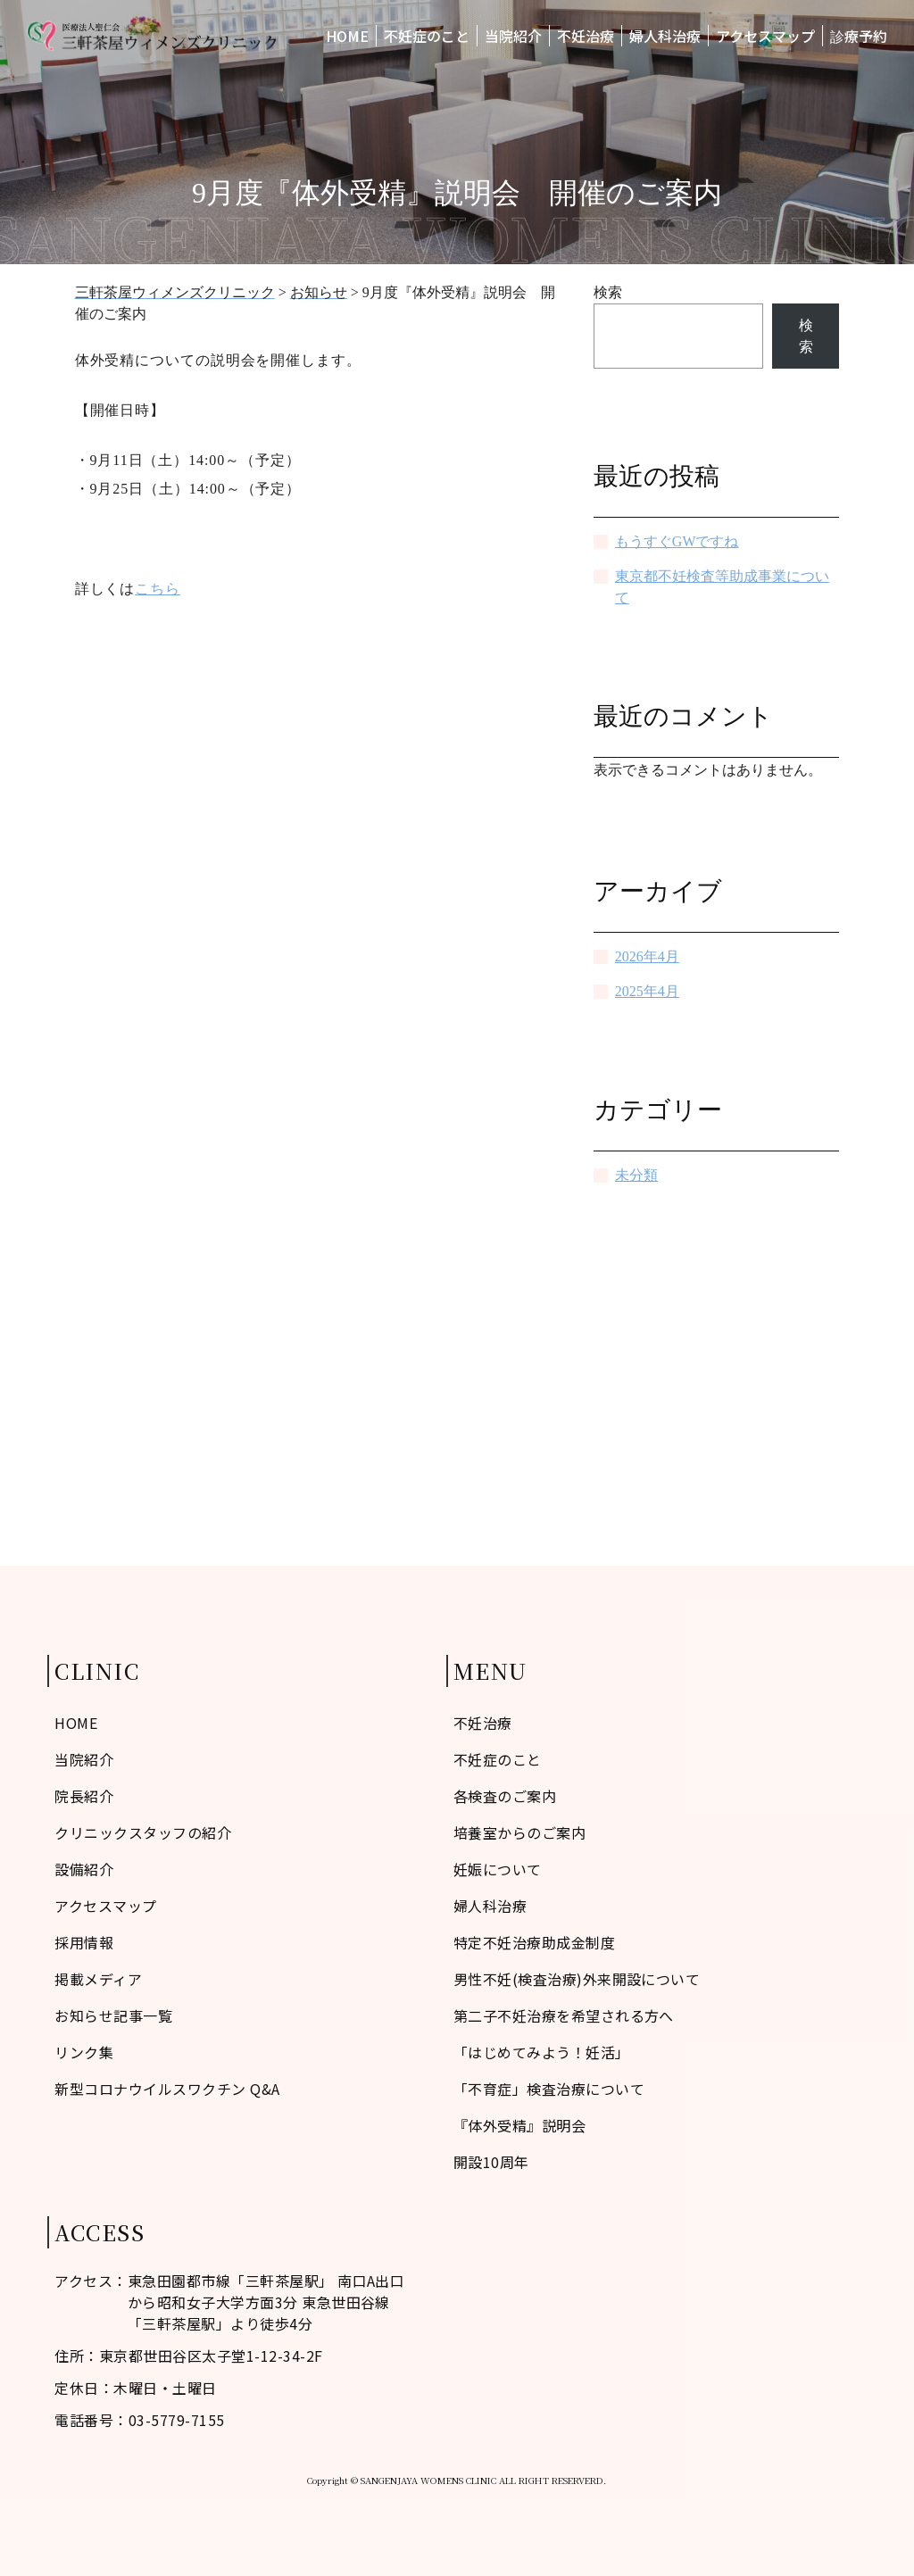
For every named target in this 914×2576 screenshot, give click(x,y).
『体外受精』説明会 (519, 2125)
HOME (347, 35)
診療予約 (858, 35)
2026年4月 (647, 956)
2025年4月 (647, 991)
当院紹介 (513, 35)
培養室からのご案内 (519, 1832)
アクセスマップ (765, 35)
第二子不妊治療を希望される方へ (563, 2015)
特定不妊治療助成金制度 (534, 1942)
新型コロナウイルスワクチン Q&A (166, 2088)
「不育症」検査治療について (548, 2088)
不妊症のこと (426, 35)
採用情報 (83, 1942)
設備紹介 (83, 1869)
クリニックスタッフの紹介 (142, 1832)
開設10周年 (491, 2162)
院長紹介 (83, 1796)
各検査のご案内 (504, 1796)
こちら (157, 588)
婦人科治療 (665, 35)
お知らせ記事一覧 (113, 2015)
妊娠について (497, 1869)
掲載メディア (98, 1979)
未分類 (636, 1175)
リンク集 (83, 2052)
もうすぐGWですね (677, 541)
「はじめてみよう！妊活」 (541, 2052)
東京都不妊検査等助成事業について (722, 587)
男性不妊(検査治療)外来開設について (577, 1979)
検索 (608, 292)
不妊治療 (585, 35)
